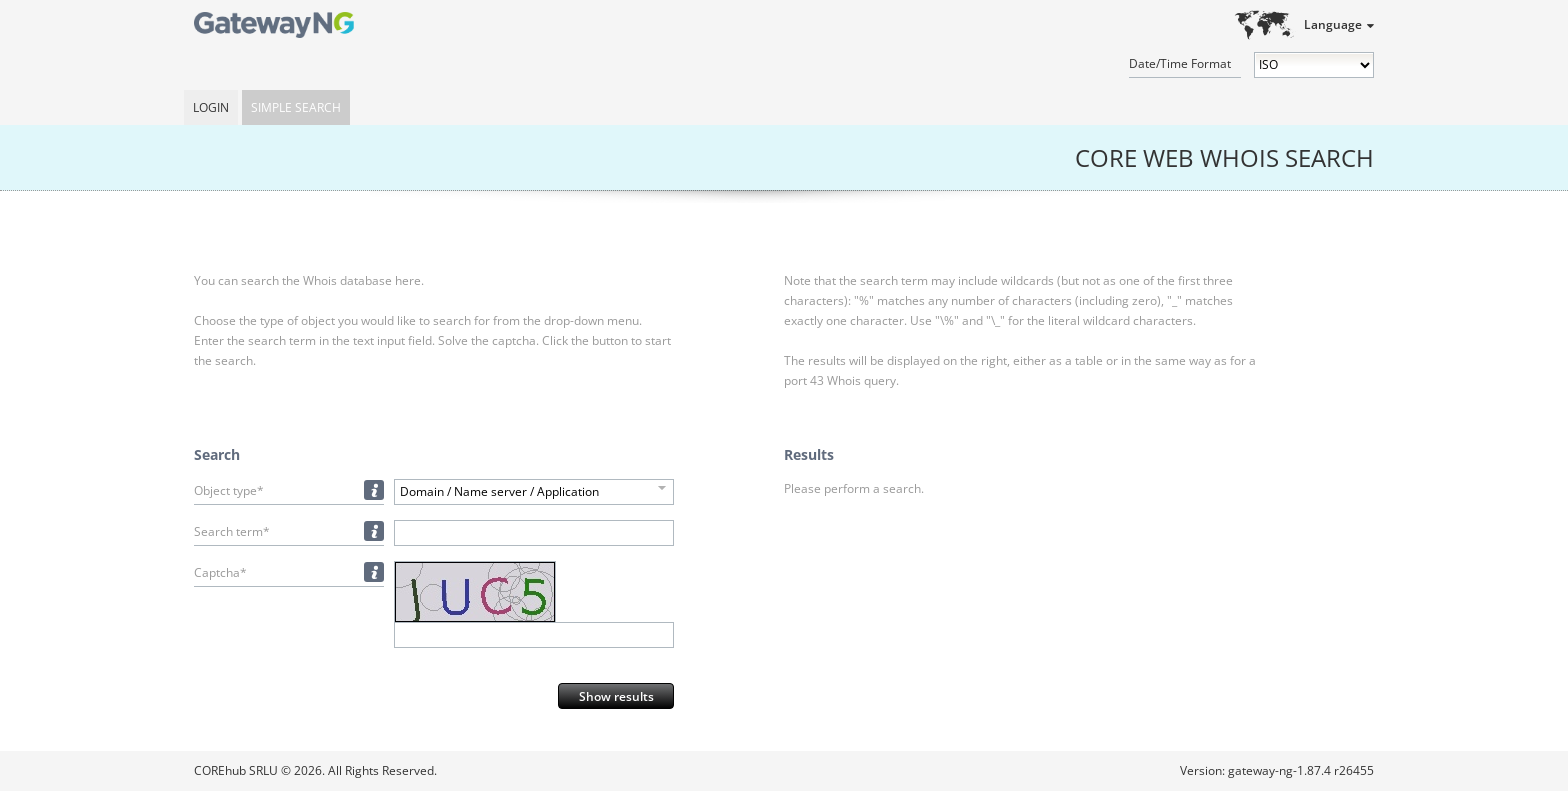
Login (211, 107)
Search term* (232, 531)
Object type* (229, 490)
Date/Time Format (1180, 63)
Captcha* (220, 572)
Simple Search (296, 107)
